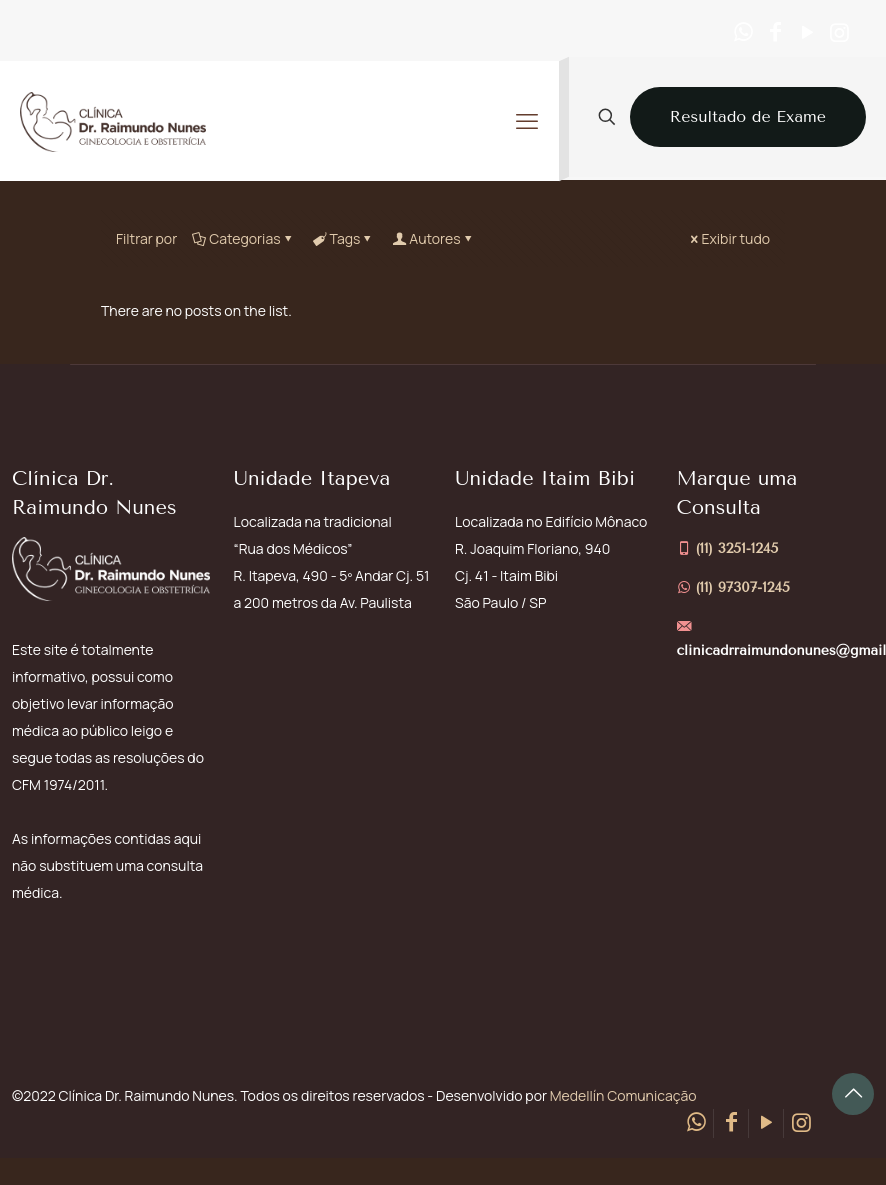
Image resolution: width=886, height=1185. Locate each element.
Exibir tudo (728, 238)
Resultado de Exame (748, 116)
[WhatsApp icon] (743, 32)
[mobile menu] (527, 121)
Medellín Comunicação (623, 1095)
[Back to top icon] (853, 1094)
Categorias (243, 238)
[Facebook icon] (775, 32)
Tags (344, 238)
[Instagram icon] (839, 32)
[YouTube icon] (807, 32)
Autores (433, 238)
